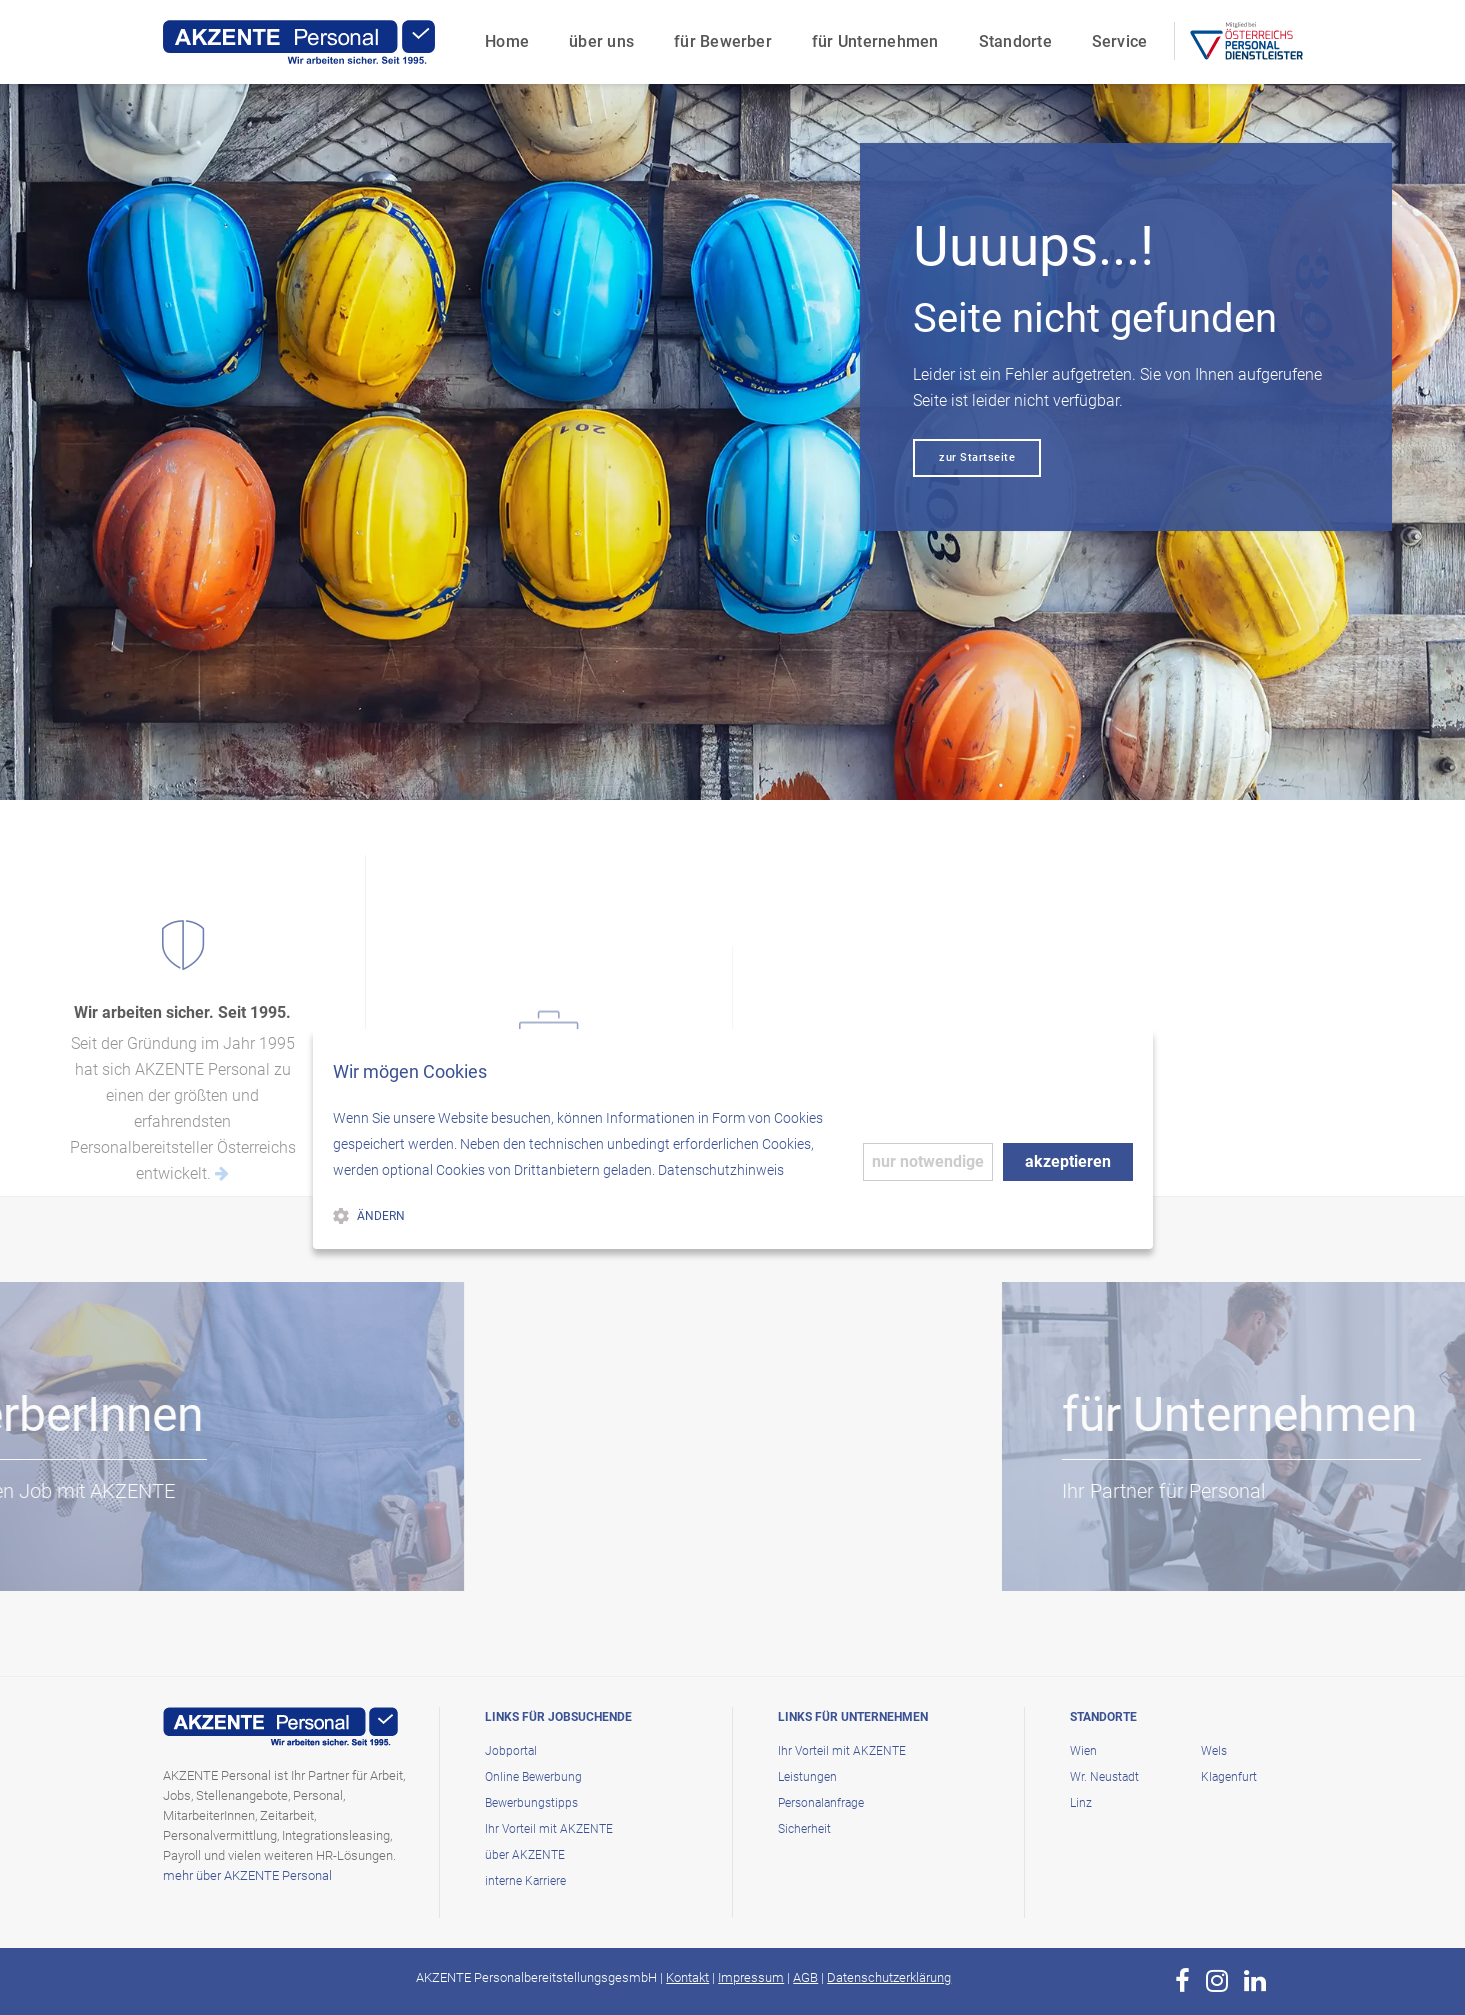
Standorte (1011, 35)
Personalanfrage (821, 1803)
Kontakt (687, 1977)
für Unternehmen (872, 35)
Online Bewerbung (533, 1777)
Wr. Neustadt (1104, 1777)
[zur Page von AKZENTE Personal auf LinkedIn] (1255, 1981)
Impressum (751, 1977)
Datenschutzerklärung (889, 1977)
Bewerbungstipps (531, 1803)
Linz (1081, 1803)
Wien (1083, 1751)
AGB (805, 1977)
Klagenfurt (1229, 1777)
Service (1116, 35)
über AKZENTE (525, 1855)
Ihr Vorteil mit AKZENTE (549, 1829)
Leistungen (807, 1777)
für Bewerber (720, 35)
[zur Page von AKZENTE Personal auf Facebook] (1182, 1981)
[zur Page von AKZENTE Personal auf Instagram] (1217, 1981)
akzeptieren (1068, 1161)
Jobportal (511, 1751)
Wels (1214, 1751)
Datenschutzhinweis (721, 1170)
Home (504, 35)
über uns (598, 35)
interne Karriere (525, 1881)
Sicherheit (804, 1829)
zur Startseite (977, 457)
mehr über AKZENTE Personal (247, 1875)
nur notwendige (928, 1161)
